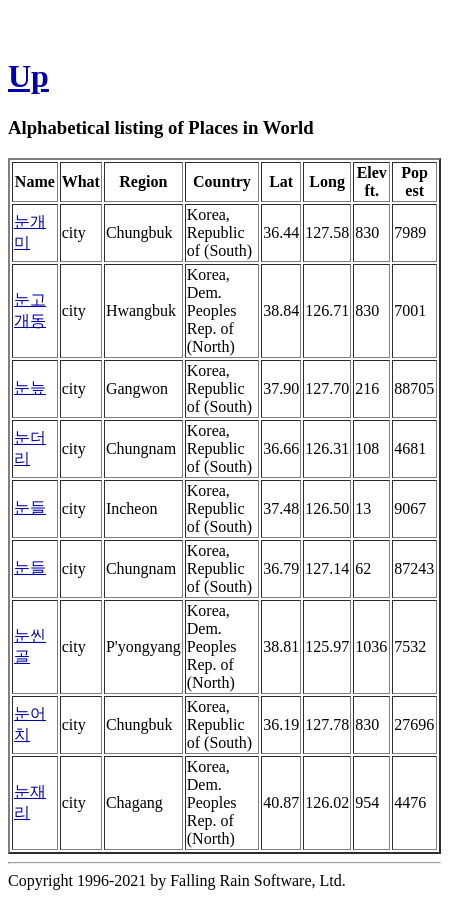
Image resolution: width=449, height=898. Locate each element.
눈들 (30, 507)
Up (28, 76)
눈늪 (30, 387)
